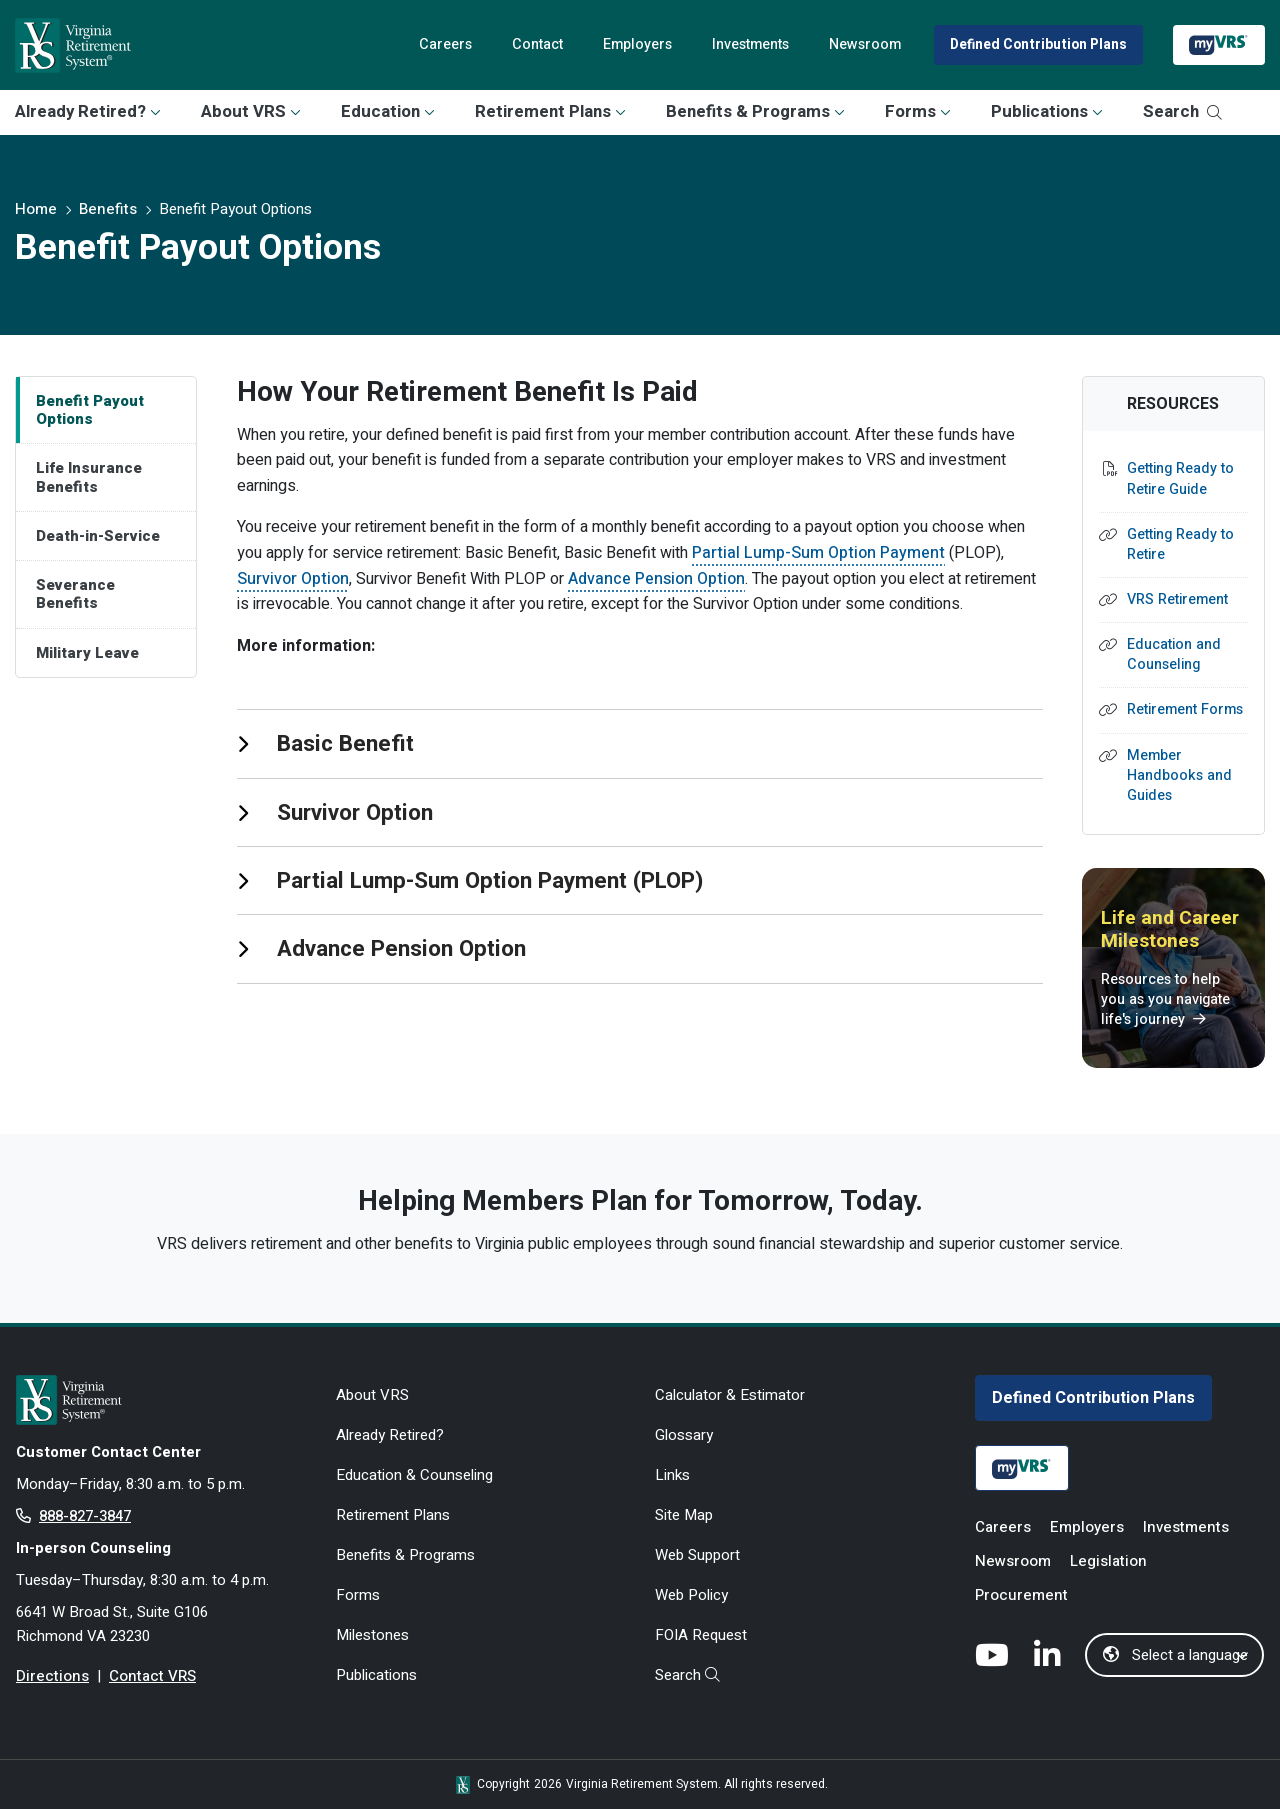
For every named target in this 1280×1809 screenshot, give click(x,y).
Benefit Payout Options (90, 410)
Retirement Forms (1185, 710)
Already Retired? (88, 111)
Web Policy (691, 1595)
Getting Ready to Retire (1180, 545)
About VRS (251, 111)
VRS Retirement (1177, 600)
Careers (445, 44)
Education (388, 111)
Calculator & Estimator (730, 1395)
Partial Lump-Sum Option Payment (818, 553)
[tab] (639, 743)
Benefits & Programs (755, 111)
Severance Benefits (75, 594)
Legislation (1108, 1561)
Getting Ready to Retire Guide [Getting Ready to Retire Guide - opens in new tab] (1180, 479)
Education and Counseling (1174, 655)
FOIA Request (701, 1635)
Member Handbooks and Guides (1179, 776)
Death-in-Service (98, 536)
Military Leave (87, 653)
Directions (52, 1676)
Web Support (697, 1555)
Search (1182, 111)
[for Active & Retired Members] (161, 1400)
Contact (537, 44)
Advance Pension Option (656, 579)
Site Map (684, 1515)
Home (36, 209)
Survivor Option (293, 579)
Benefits (108, 209)
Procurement (1021, 1595)
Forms (918, 111)
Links (672, 1475)
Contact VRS (152, 1676)
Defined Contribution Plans (1038, 45)
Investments (750, 44)
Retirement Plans (550, 111)
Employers (637, 44)
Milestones (372, 1635)
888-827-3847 (85, 1516)
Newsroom (865, 44)
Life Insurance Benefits (89, 477)
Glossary (684, 1435)
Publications (1047, 111)
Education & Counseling (414, 1475)
